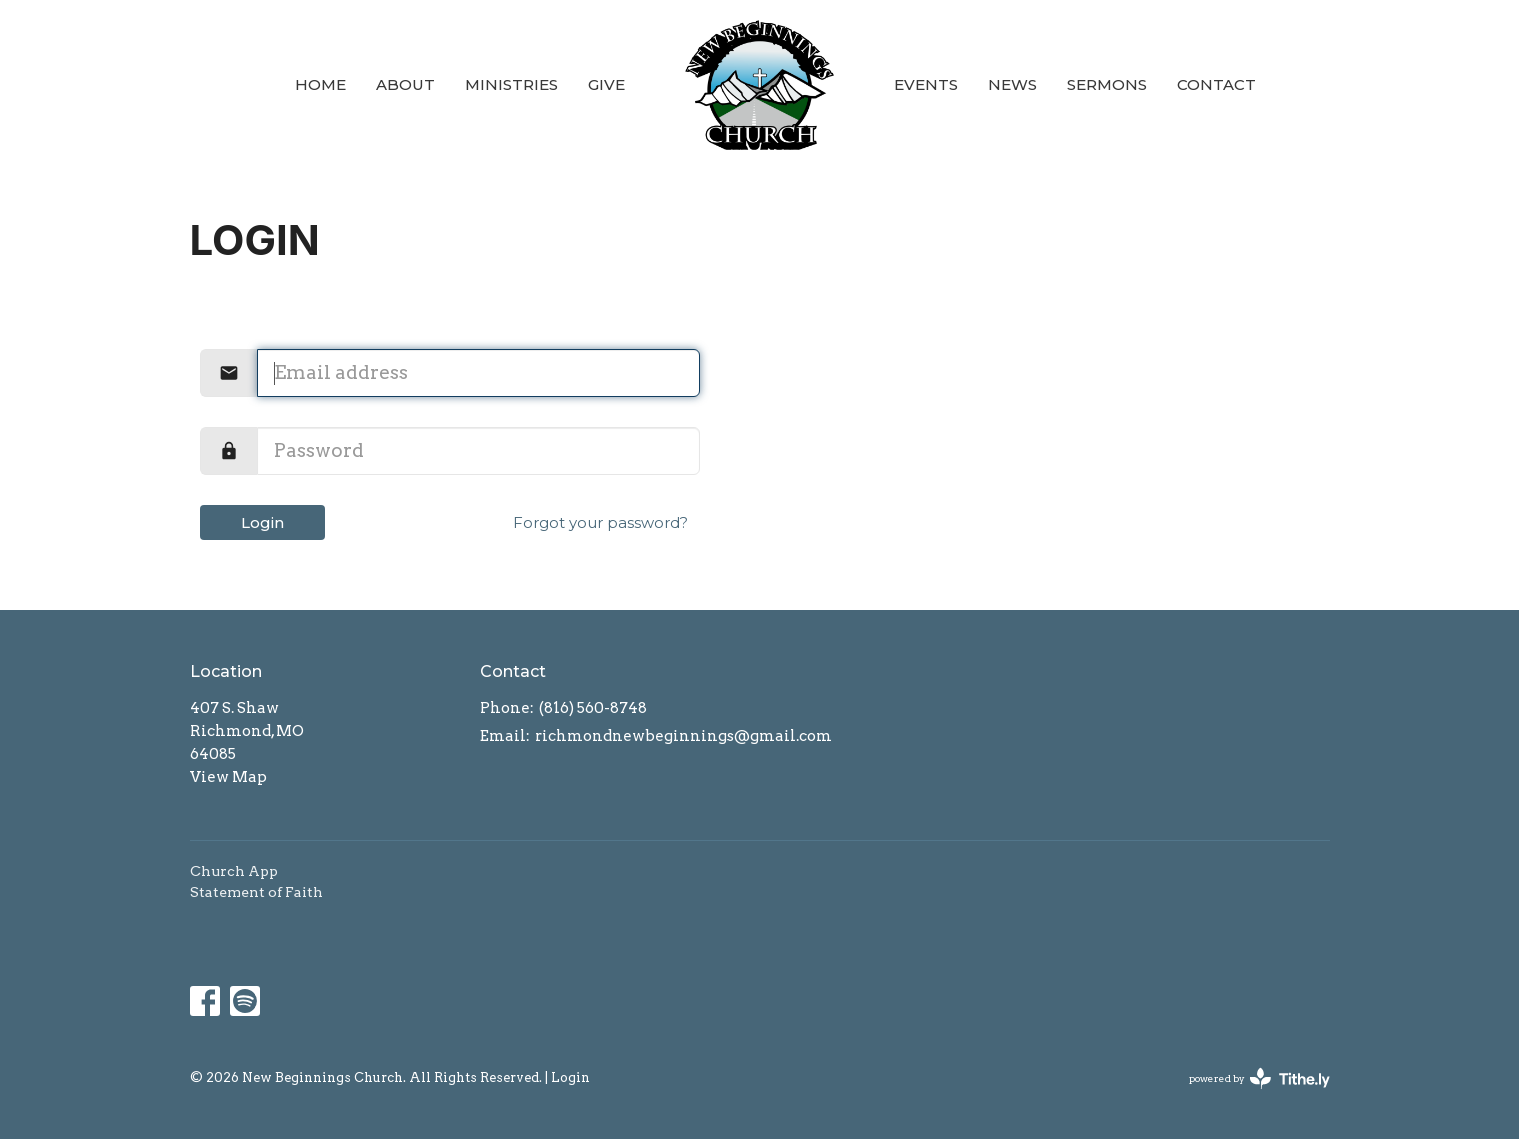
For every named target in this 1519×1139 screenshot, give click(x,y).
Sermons (1107, 84)
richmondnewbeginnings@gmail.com (683, 736)
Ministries (511, 84)
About (405, 84)
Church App (234, 871)
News (1012, 84)
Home (320, 84)
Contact (1216, 84)
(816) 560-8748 (593, 708)
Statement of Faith (256, 892)
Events (926, 84)
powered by (1259, 1078)
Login (262, 522)
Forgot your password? (600, 522)
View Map (228, 777)
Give (606, 84)
